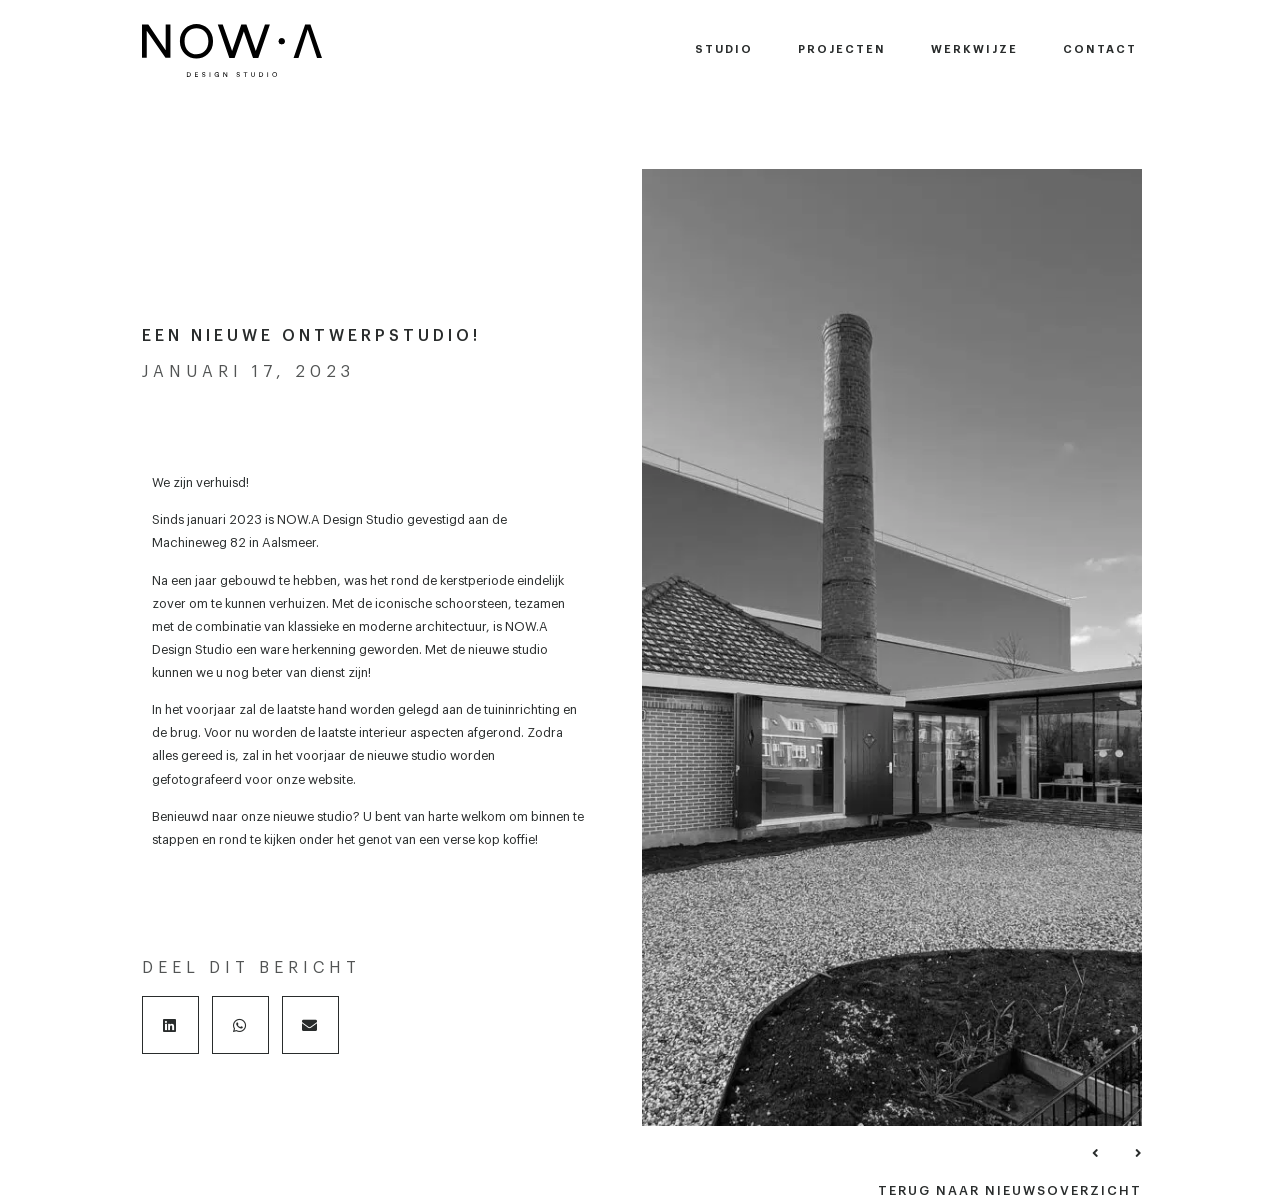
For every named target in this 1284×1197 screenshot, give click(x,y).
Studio (724, 49)
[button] (170, 1025)
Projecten (842, 49)
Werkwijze (974, 49)
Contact (1100, 49)
